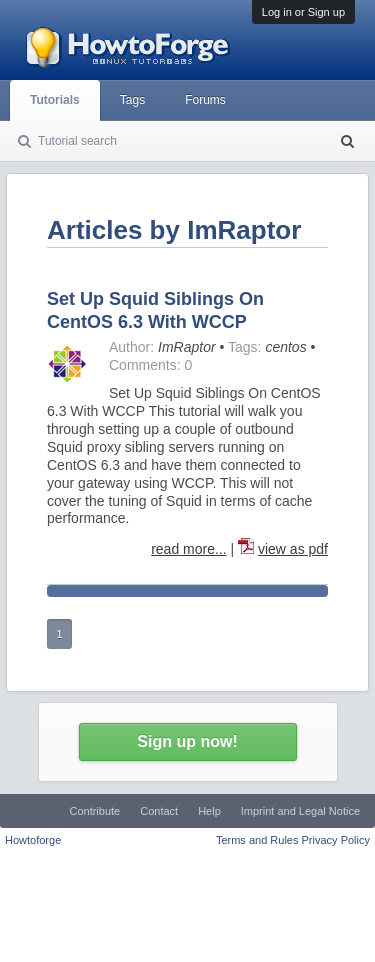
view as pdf (293, 549)
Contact (159, 811)
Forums (205, 100)
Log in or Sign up (303, 12)
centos (285, 347)
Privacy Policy (336, 840)
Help (209, 811)
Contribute (94, 811)
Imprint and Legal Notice (300, 811)
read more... (188, 549)
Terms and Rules (257, 840)
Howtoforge (33, 840)
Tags (132, 100)
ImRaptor (187, 347)
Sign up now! (187, 741)
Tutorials (55, 100)
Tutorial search (77, 141)
